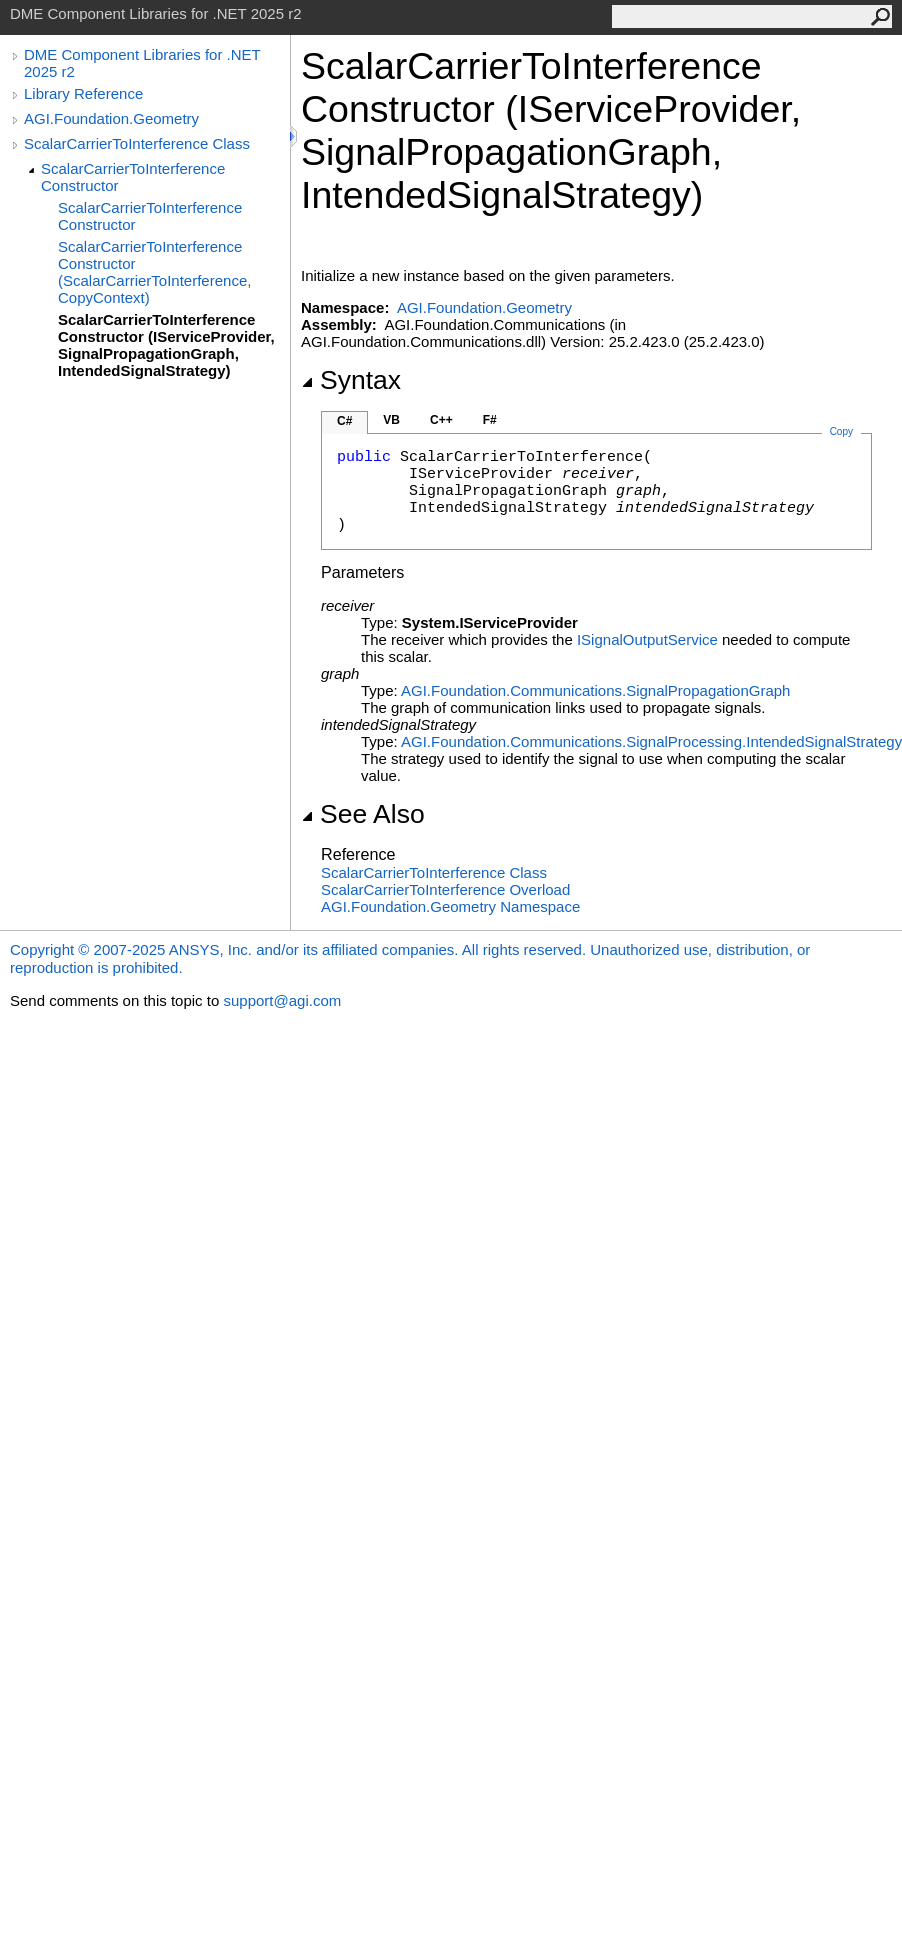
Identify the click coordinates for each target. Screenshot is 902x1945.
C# (344, 421)
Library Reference (83, 93)
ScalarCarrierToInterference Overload (445, 889)
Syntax (351, 380)
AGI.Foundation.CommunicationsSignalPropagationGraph (595, 690)
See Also (363, 814)
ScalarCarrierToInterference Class (137, 143)
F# (490, 420)
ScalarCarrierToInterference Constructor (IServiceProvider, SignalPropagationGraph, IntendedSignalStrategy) (166, 345)
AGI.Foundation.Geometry (111, 118)
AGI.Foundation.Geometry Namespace (450, 906)
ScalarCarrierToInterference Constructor (133, 177)
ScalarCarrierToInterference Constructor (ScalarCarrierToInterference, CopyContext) (154, 272)
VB (391, 420)
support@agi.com (282, 1000)
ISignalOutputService (647, 639)
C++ (441, 420)
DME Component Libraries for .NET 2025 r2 (142, 63)
